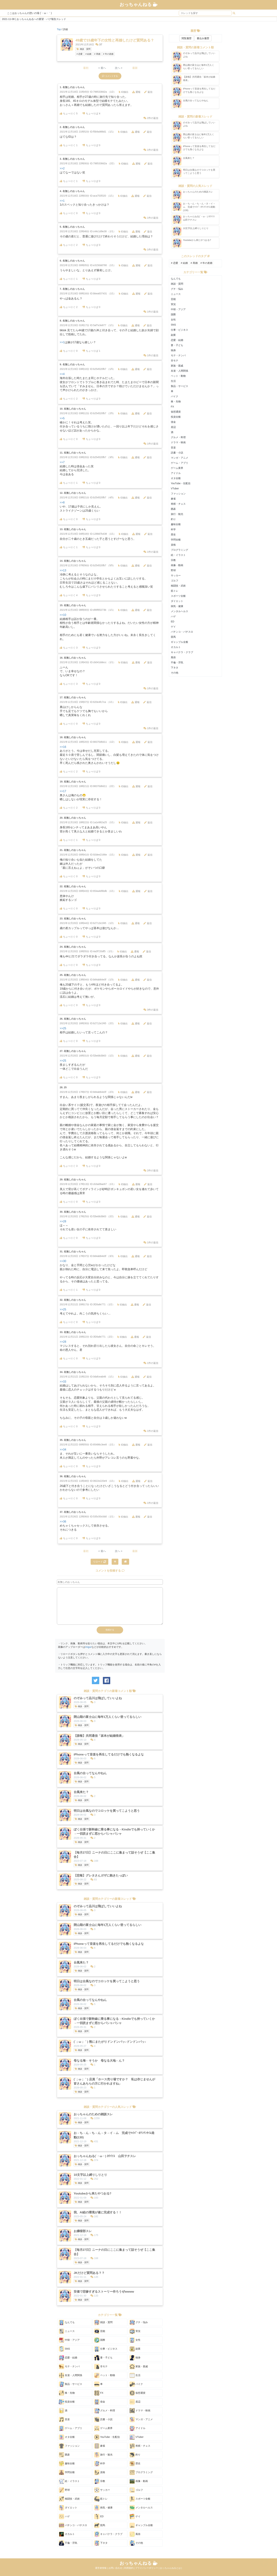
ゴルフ (136, 2490)
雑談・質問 (83, 49)
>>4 (62, 374)
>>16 (63, 746)
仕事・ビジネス (105, 2349)
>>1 (62, 200)
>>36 (63, 1521)
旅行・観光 (103, 2454)
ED (99, 2516)
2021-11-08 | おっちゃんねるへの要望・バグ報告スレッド (34, 19)
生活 (134, 2375)
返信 (148, 92)
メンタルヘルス (141, 2507)
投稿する (110, 1630)
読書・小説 (103, 2419)
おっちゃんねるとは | (171, 2568)
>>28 (63, 1221)
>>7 (62, 462)
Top (59, 29)
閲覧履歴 (186, 38)
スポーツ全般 (139, 2499)
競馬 (99, 2525)
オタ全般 (67, 2437)
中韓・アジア (69, 2340)
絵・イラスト (69, 2481)
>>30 (63, 1261)
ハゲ (64, 2516)
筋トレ (101, 2499)
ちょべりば (91, 113)
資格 (99, 2472)
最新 (135, 67)
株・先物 (67, 2393)
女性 (134, 2340)
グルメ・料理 (104, 2410)
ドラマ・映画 (139, 2410)
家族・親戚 (138, 2366)
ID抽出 (123, 92)
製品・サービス (70, 2384)
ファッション (69, 2446)
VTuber (136, 2437)
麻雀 (99, 2446)
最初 (86, 67)
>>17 (63, 791)
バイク (136, 2384)
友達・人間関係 (70, 2375)
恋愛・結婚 (68, 2357)
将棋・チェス (139, 2446)
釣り (134, 2454)
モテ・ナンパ (69, 2366)
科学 (99, 2463)
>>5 (62, 418)
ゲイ (134, 2516)
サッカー (102, 2490)
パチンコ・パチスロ (73, 2525)
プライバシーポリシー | (147, 2568)
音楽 (64, 2419)
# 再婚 (97, 54)
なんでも (67, 2322)
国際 (99, 2340)
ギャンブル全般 (141, 2525)
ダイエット (68, 2507)
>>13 (63, 570)
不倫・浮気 (68, 2543)
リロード (99, 1561)
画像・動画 (138, 2481)
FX (98, 2393)
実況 (134, 2331)
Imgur (88, 1647)
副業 (134, 2349)
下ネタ (101, 2543)
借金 (99, 2401)
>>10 (63, 614)
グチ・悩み (138, 2322)
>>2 (62, 168)
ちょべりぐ (69, 113)
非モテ (101, 2366)
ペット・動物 (104, 2375)
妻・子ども (103, 2357)
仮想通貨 (137, 2393)
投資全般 (67, 2401)
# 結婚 (88, 54)
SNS (64, 2349)
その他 (136, 2543)
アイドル (137, 2428)
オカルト (67, 2534)
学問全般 (67, 2472)
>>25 (63, 1028)
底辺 (134, 2401)
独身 (134, 2357)
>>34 (63, 1449)
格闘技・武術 (69, 2499)
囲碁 (64, 2454)
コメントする (110, 76)
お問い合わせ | (116, 2568)
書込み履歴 (203, 38)
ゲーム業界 (103, 2428)
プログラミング (141, 2472)
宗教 (99, 2481)
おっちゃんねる (138, 4)
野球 (64, 2490)
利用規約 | (129, 2568)
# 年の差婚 (108, 54)
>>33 (63, 1381)
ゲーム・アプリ (70, 2428)
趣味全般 (67, 2463)
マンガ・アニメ (141, 2419)
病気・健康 (103, 2507)
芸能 (99, 2331)
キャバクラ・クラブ (108, 2534)
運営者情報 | (101, 2568)
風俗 (134, 2534)
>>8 (62, 502)
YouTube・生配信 (107, 2437)
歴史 (134, 2463)
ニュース (67, 2331)
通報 (136, 92)
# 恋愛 (79, 54)
